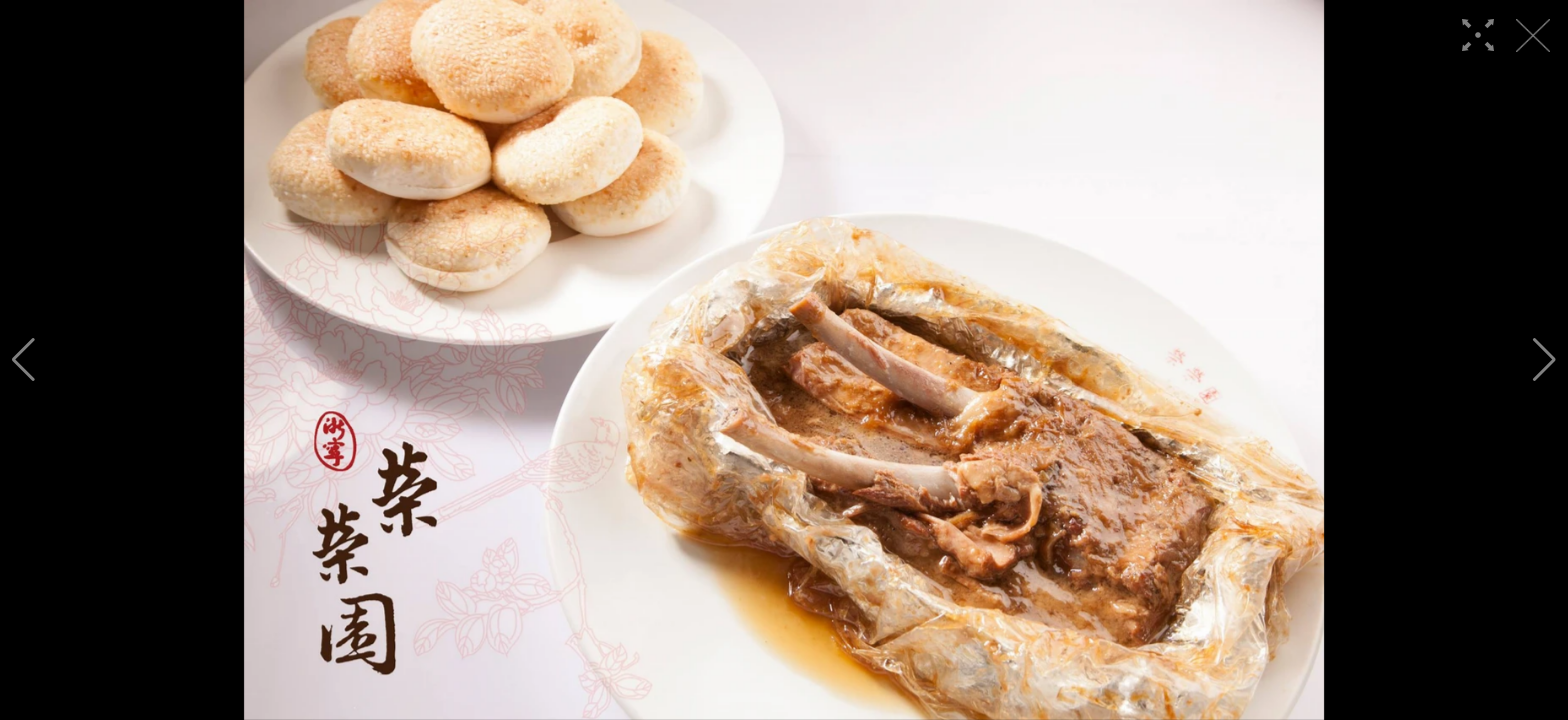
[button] (23, 360)
